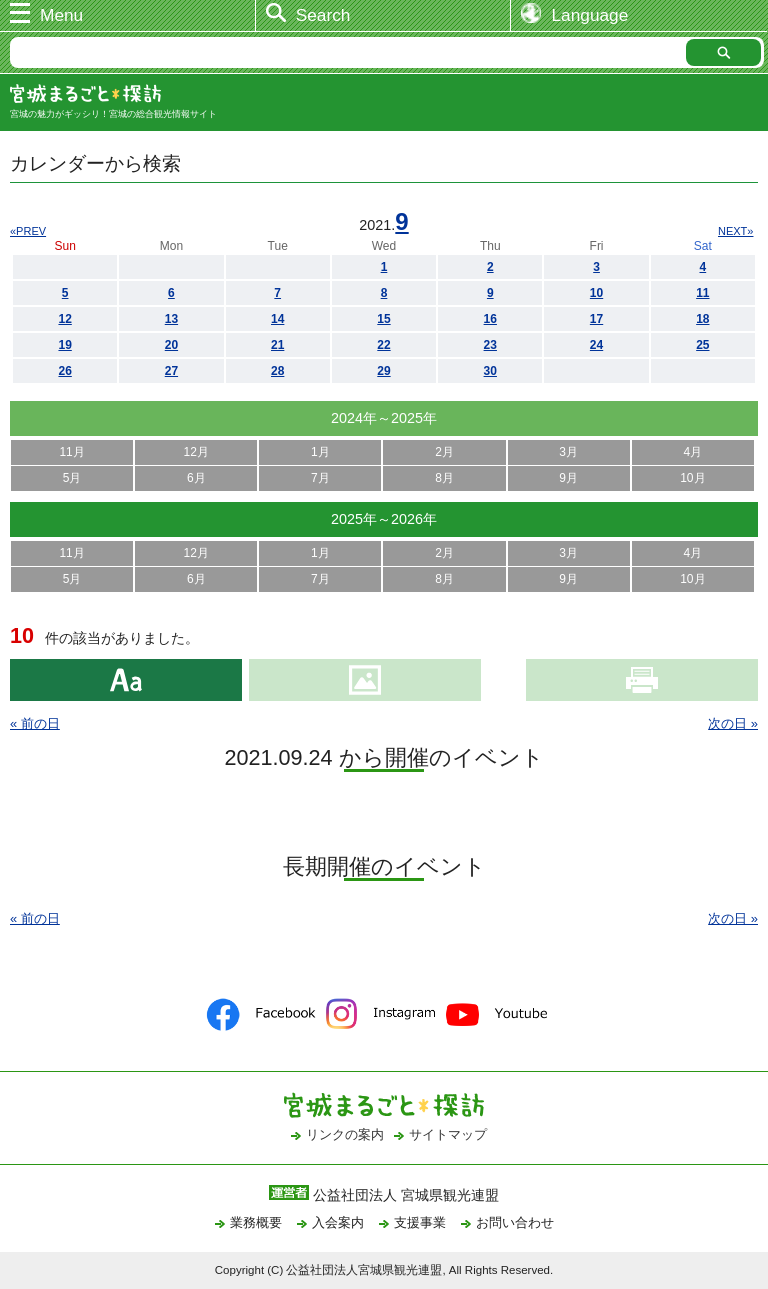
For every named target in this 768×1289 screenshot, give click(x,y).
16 (490, 319)
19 (64, 345)
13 (171, 319)
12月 (196, 452)
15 (383, 319)
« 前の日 (35, 723)
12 (64, 319)
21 (277, 345)
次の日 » (733, 723)
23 (490, 345)
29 (383, 371)
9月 (568, 478)
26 (64, 371)
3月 (568, 452)
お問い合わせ (515, 1222)
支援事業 (420, 1222)
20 (171, 345)
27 (171, 371)
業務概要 (256, 1222)
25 (702, 345)
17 (596, 319)
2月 (444, 452)
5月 (72, 478)
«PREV (28, 231)
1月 (320, 452)
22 (383, 345)
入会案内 (338, 1222)
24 (596, 345)
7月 (320, 478)
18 (702, 319)
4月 (693, 452)
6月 (196, 478)
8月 (444, 478)
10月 (692, 478)
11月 (71, 452)
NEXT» (735, 231)
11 (702, 293)
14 (277, 319)
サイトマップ (448, 1134)
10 (596, 293)
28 (277, 371)
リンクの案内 (345, 1134)
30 (490, 371)
